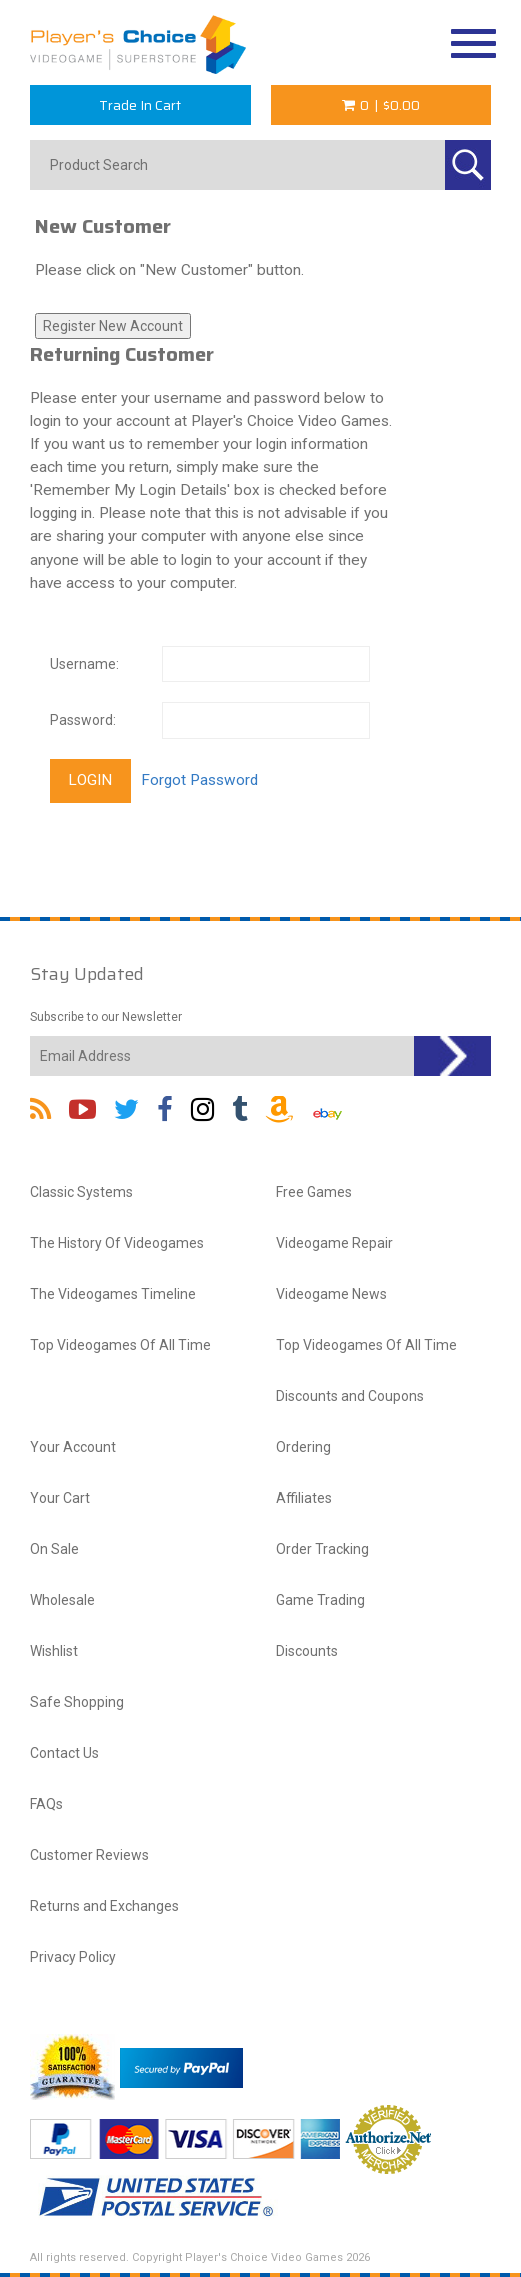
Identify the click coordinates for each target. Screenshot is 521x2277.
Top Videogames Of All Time (120, 1345)
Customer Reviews (89, 1855)
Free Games (314, 1192)
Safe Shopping (77, 1702)
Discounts (307, 1651)
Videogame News (331, 1294)
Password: (83, 720)
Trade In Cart (140, 105)
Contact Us (64, 1753)
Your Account (73, 1447)
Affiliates (304, 1498)
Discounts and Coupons (350, 1396)
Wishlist (54, 1651)
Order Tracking (322, 1549)
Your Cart (60, 1498)
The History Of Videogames (117, 1243)
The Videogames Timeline (113, 1294)
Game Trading (320, 1600)
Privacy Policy (73, 1957)
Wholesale (62, 1600)
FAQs (46, 1804)
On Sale (54, 1549)
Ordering (303, 1447)
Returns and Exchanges (104, 1906)
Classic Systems (81, 1192)
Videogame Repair (334, 1243)
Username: (84, 664)
